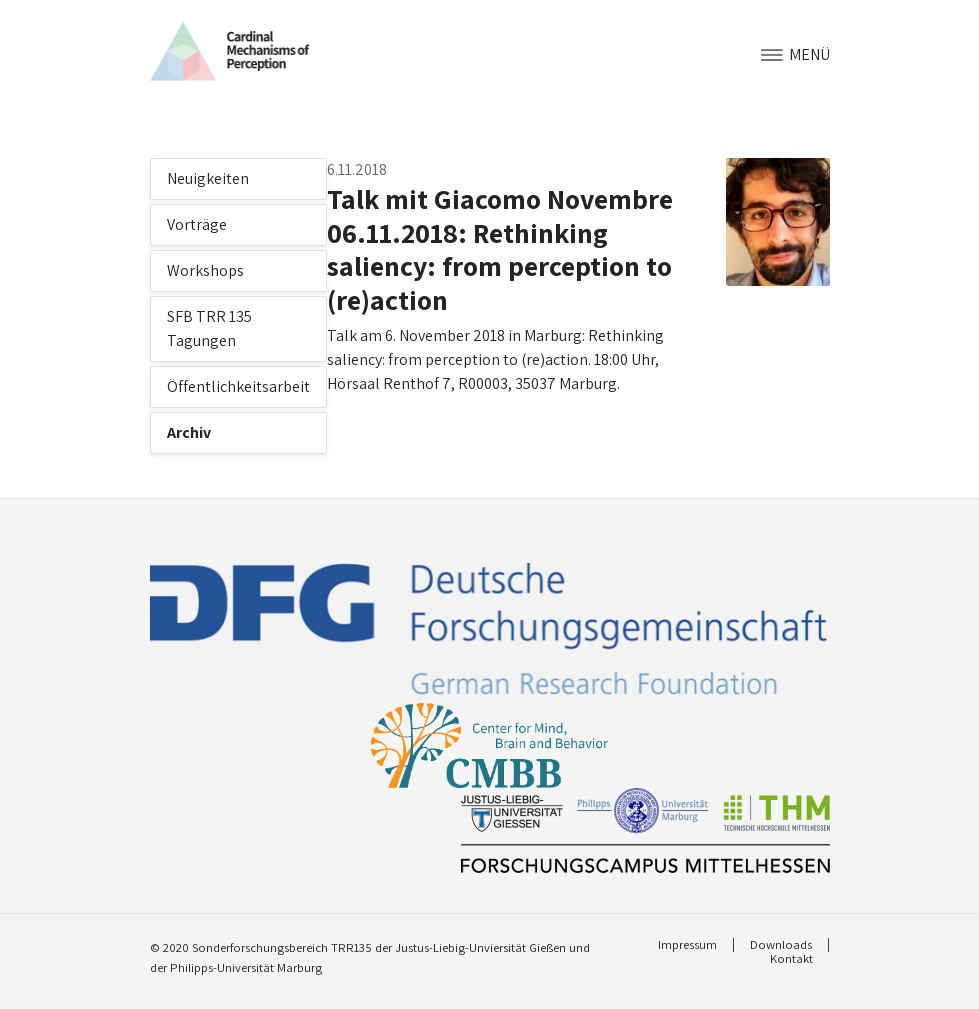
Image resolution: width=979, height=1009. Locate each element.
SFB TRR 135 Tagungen (209, 328)
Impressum (687, 945)
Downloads (781, 945)
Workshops (205, 270)
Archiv (189, 432)
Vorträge (197, 224)
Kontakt (791, 959)
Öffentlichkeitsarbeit (238, 386)
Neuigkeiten (208, 178)
